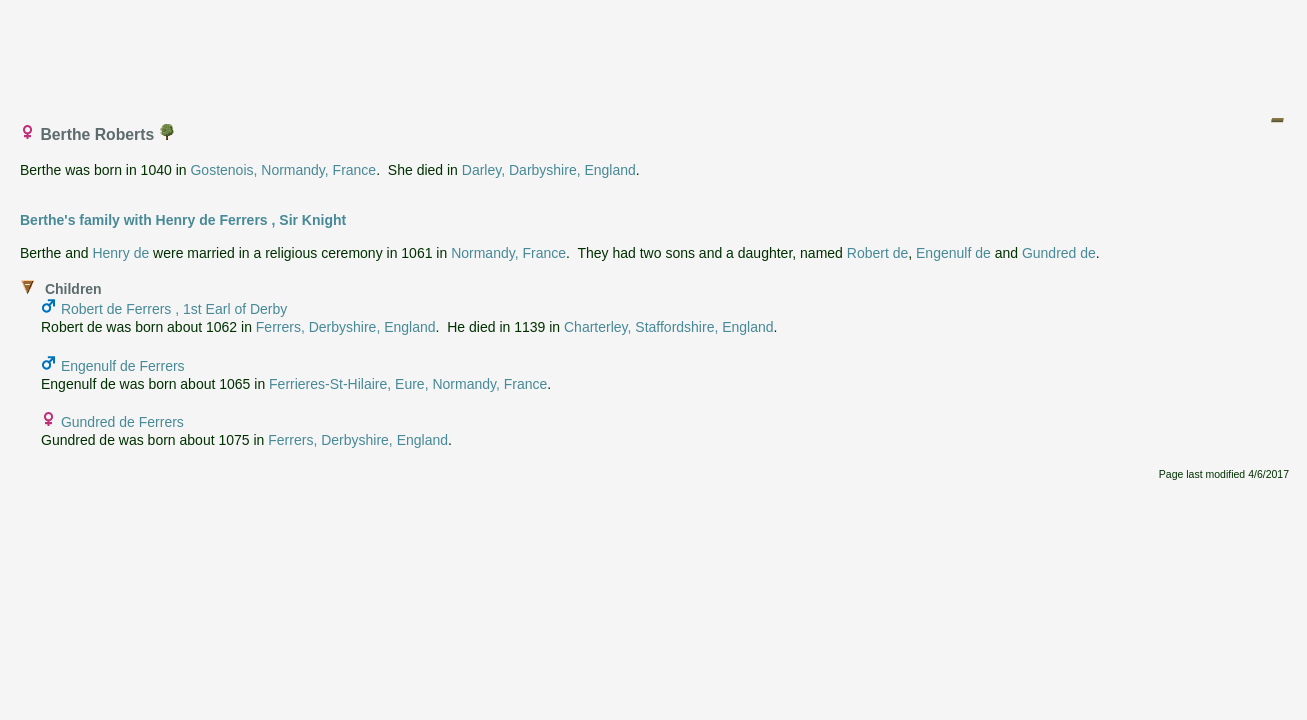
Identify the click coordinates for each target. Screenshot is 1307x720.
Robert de (877, 253)
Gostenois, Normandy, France (283, 170)
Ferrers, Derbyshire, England (346, 327)
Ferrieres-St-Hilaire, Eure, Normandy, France (408, 384)
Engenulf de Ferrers (123, 366)
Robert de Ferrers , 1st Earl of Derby (174, 309)
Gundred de (1059, 253)
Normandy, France (508, 253)
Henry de (120, 253)
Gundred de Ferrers (122, 422)
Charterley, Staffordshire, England (669, 327)
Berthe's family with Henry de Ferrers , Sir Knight (183, 220)
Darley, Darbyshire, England (549, 170)
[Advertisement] (655, 53)
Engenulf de (953, 253)
